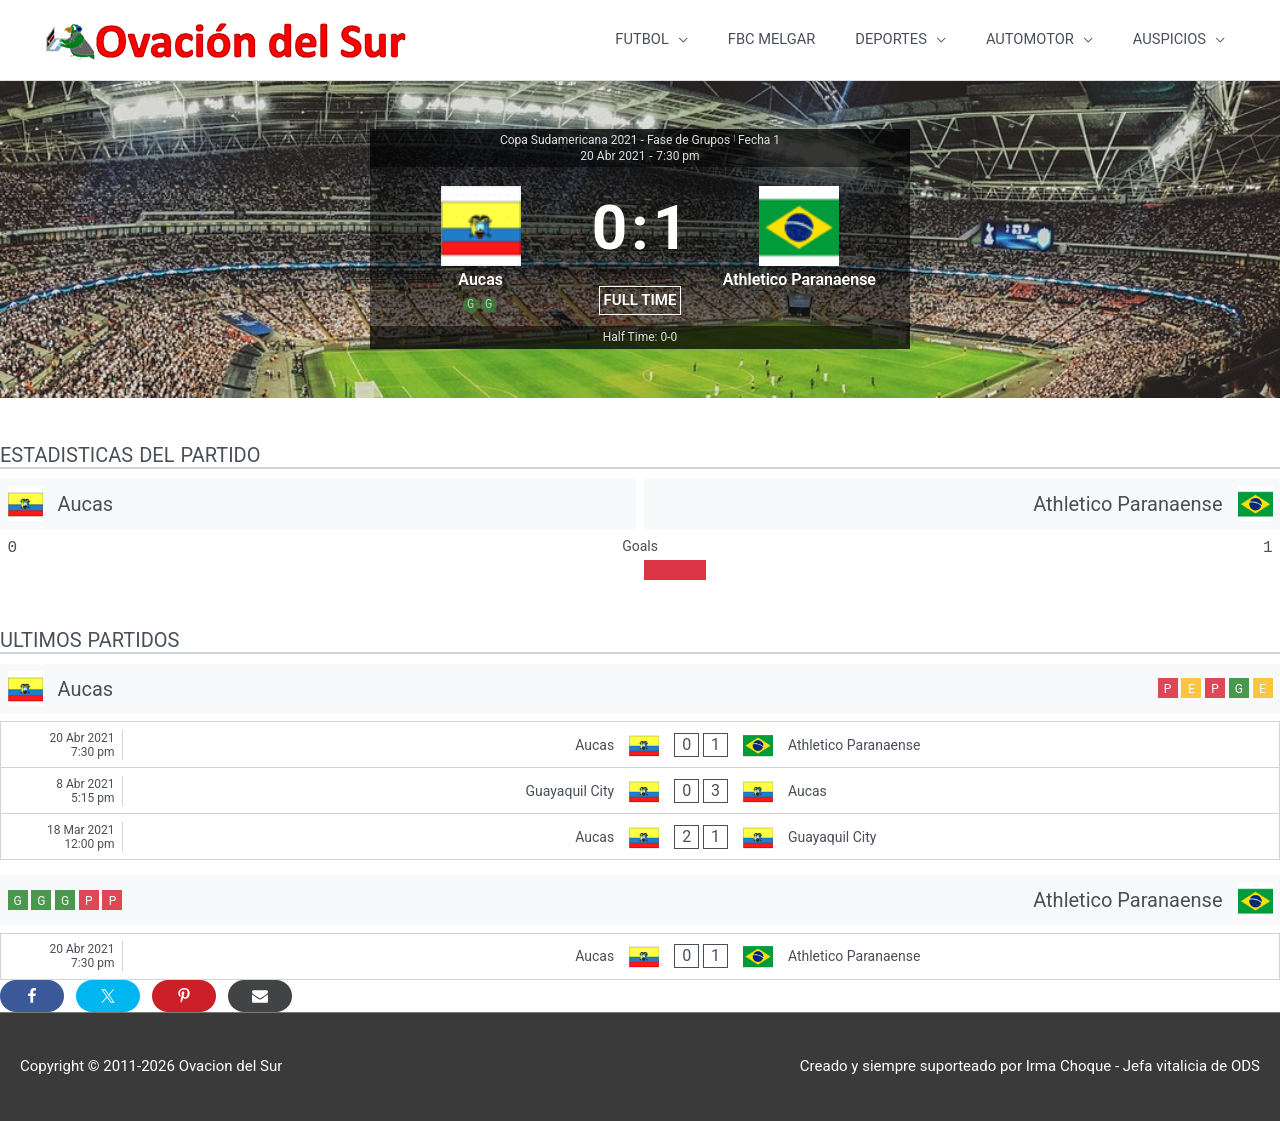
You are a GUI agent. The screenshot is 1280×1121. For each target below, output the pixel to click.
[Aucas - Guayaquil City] (640, 837)
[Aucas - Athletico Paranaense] (640, 745)
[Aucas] (318, 504)
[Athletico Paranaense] (962, 504)
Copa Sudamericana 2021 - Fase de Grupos (615, 141)
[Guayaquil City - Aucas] (640, 791)
